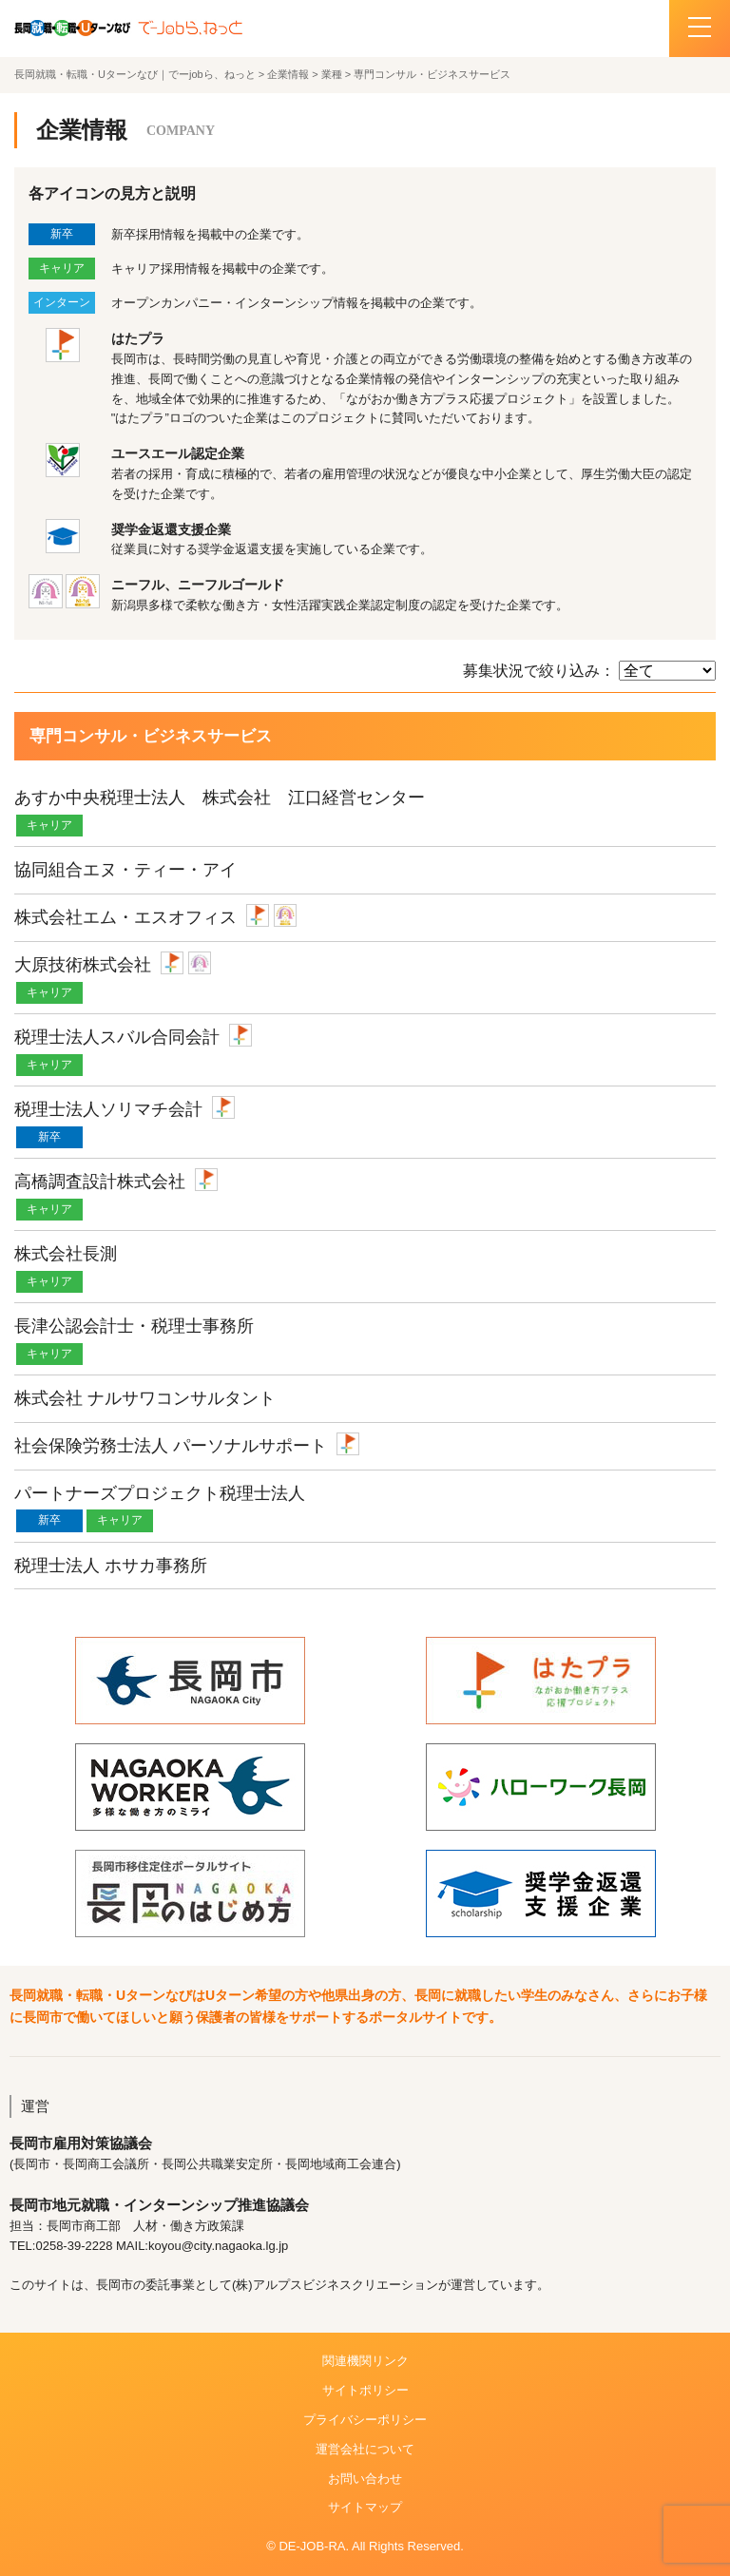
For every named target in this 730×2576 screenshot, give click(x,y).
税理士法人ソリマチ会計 (108, 1109)
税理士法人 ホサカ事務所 (110, 1565)
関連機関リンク (365, 2361)
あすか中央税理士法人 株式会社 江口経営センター (219, 797)
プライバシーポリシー (365, 2420)
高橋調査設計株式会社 (99, 1181)
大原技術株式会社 (82, 964)
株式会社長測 (65, 1253)
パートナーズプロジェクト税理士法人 (159, 1493)
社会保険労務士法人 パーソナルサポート (170, 1445)
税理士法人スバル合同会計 (117, 1037)
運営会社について (365, 2449)
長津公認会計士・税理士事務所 (134, 1326)
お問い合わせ (365, 2478)
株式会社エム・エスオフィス (125, 917)
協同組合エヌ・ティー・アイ (125, 869)
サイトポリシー (365, 2390)
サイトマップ (365, 2507)
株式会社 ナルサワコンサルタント (145, 1398)
